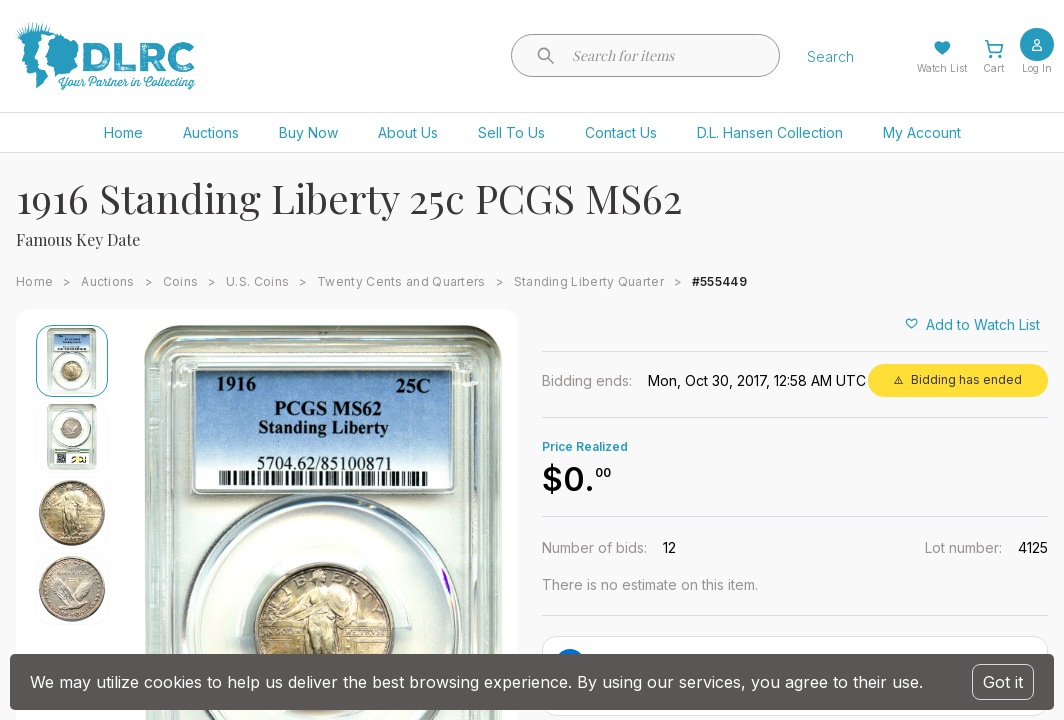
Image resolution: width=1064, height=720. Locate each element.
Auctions (211, 132)
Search (830, 56)
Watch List (942, 68)
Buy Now (308, 132)
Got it (1003, 682)
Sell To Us (511, 132)
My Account (922, 132)
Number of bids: (594, 547)
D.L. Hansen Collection (770, 132)
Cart (993, 68)
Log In (1037, 68)
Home (123, 132)
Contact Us (621, 132)
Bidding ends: (587, 380)
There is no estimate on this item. (650, 584)
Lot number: (963, 547)
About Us (408, 132)
